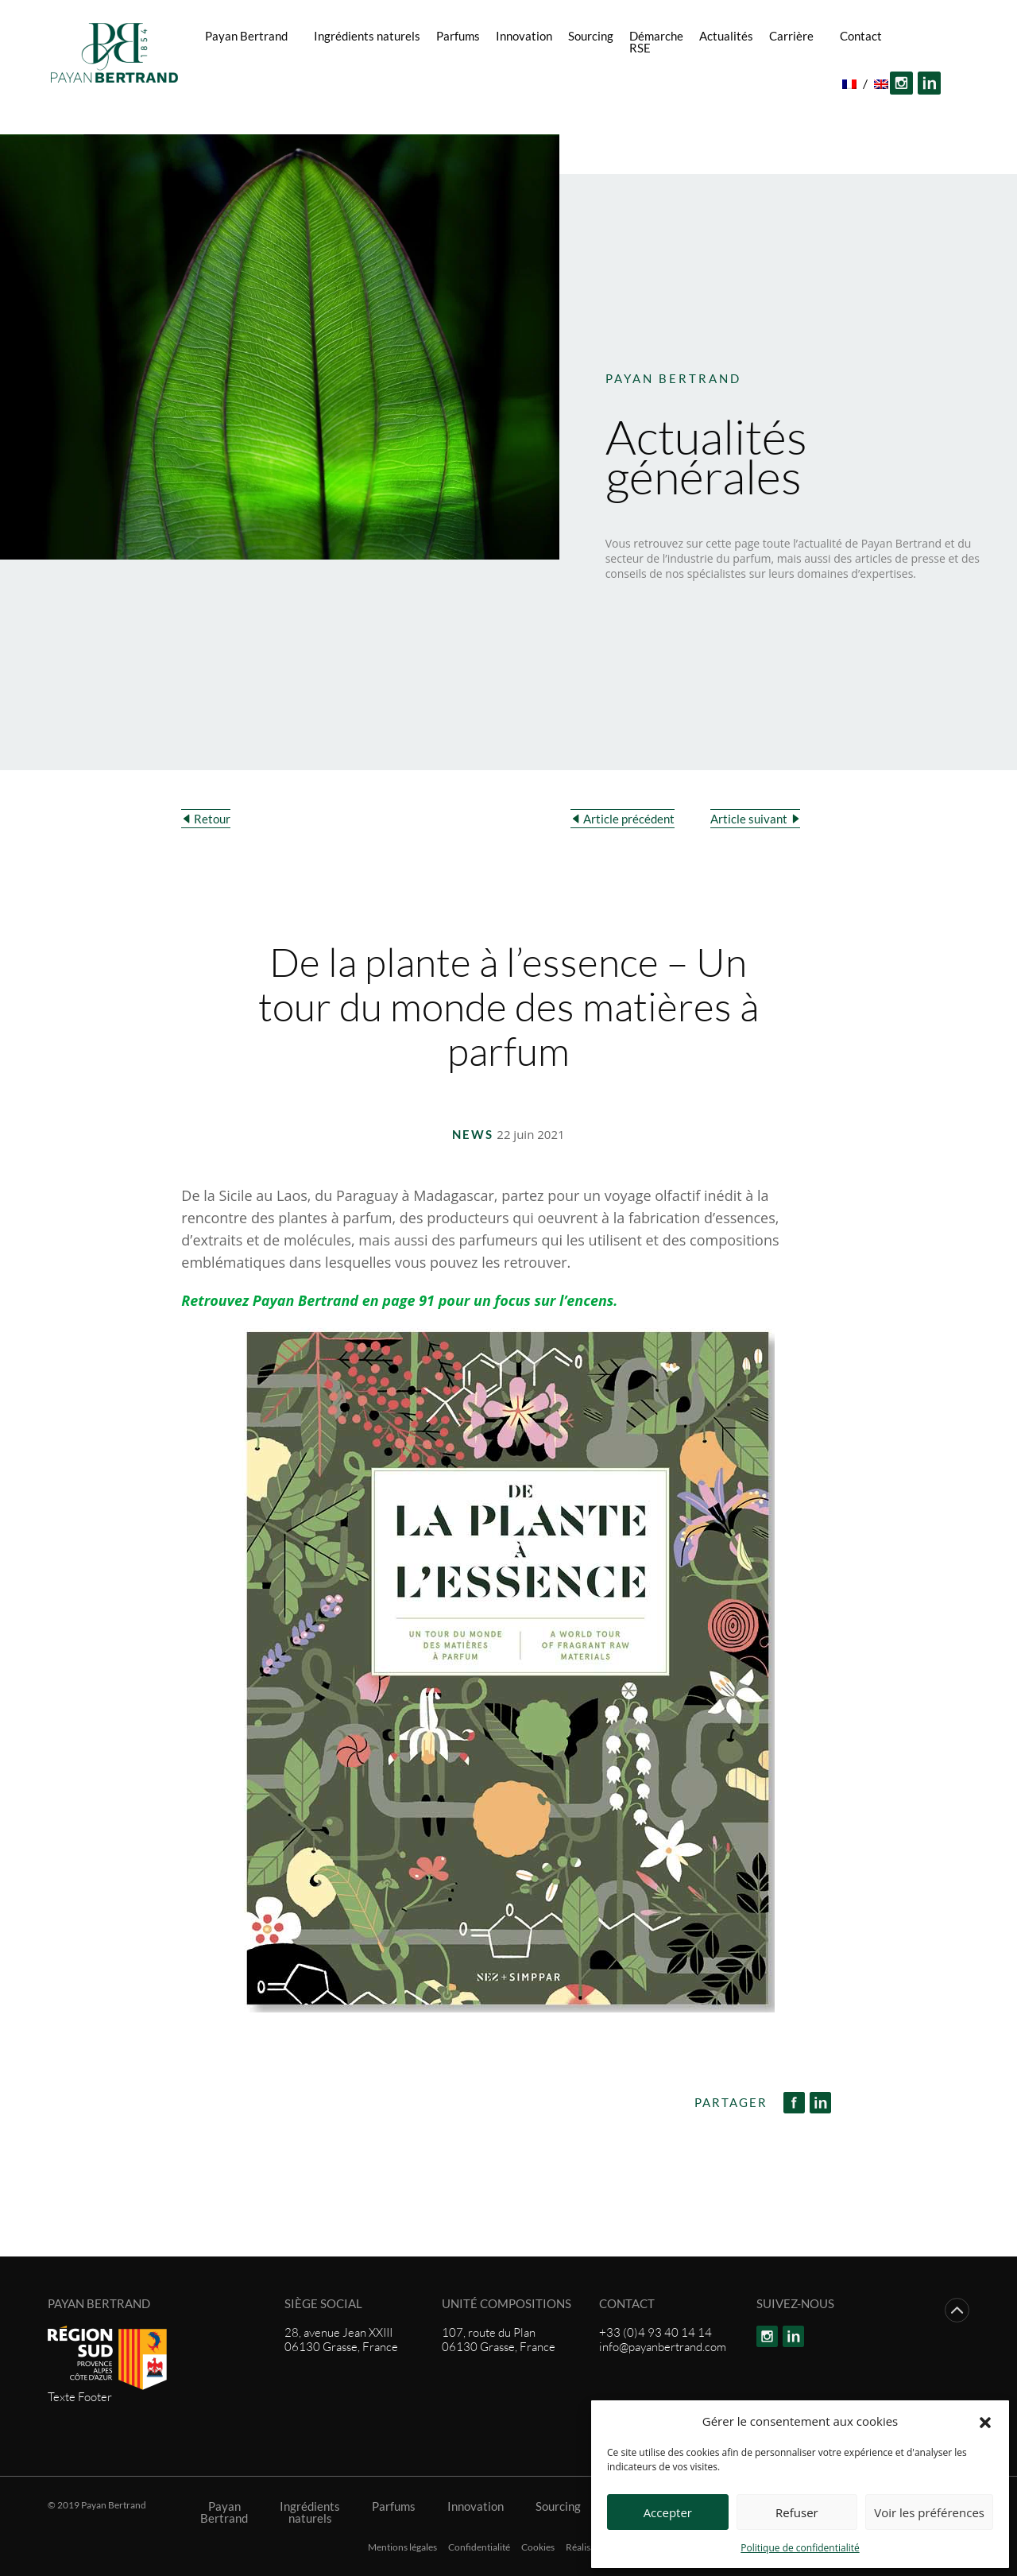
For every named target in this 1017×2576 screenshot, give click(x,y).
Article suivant (748, 819)
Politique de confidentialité (800, 2548)
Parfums (458, 36)
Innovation (524, 36)
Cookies (538, 2547)
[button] (985, 2421)
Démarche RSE (656, 42)
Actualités (726, 36)
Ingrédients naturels (367, 36)
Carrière (791, 36)
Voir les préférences (929, 2512)
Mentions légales (402, 2547)
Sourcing (590, 36)
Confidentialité (479, 2547)
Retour (212, 819)
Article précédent (629, 819)
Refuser (796, 2512)
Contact (861, 36)
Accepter (668, 2512)
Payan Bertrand (246, 36)
